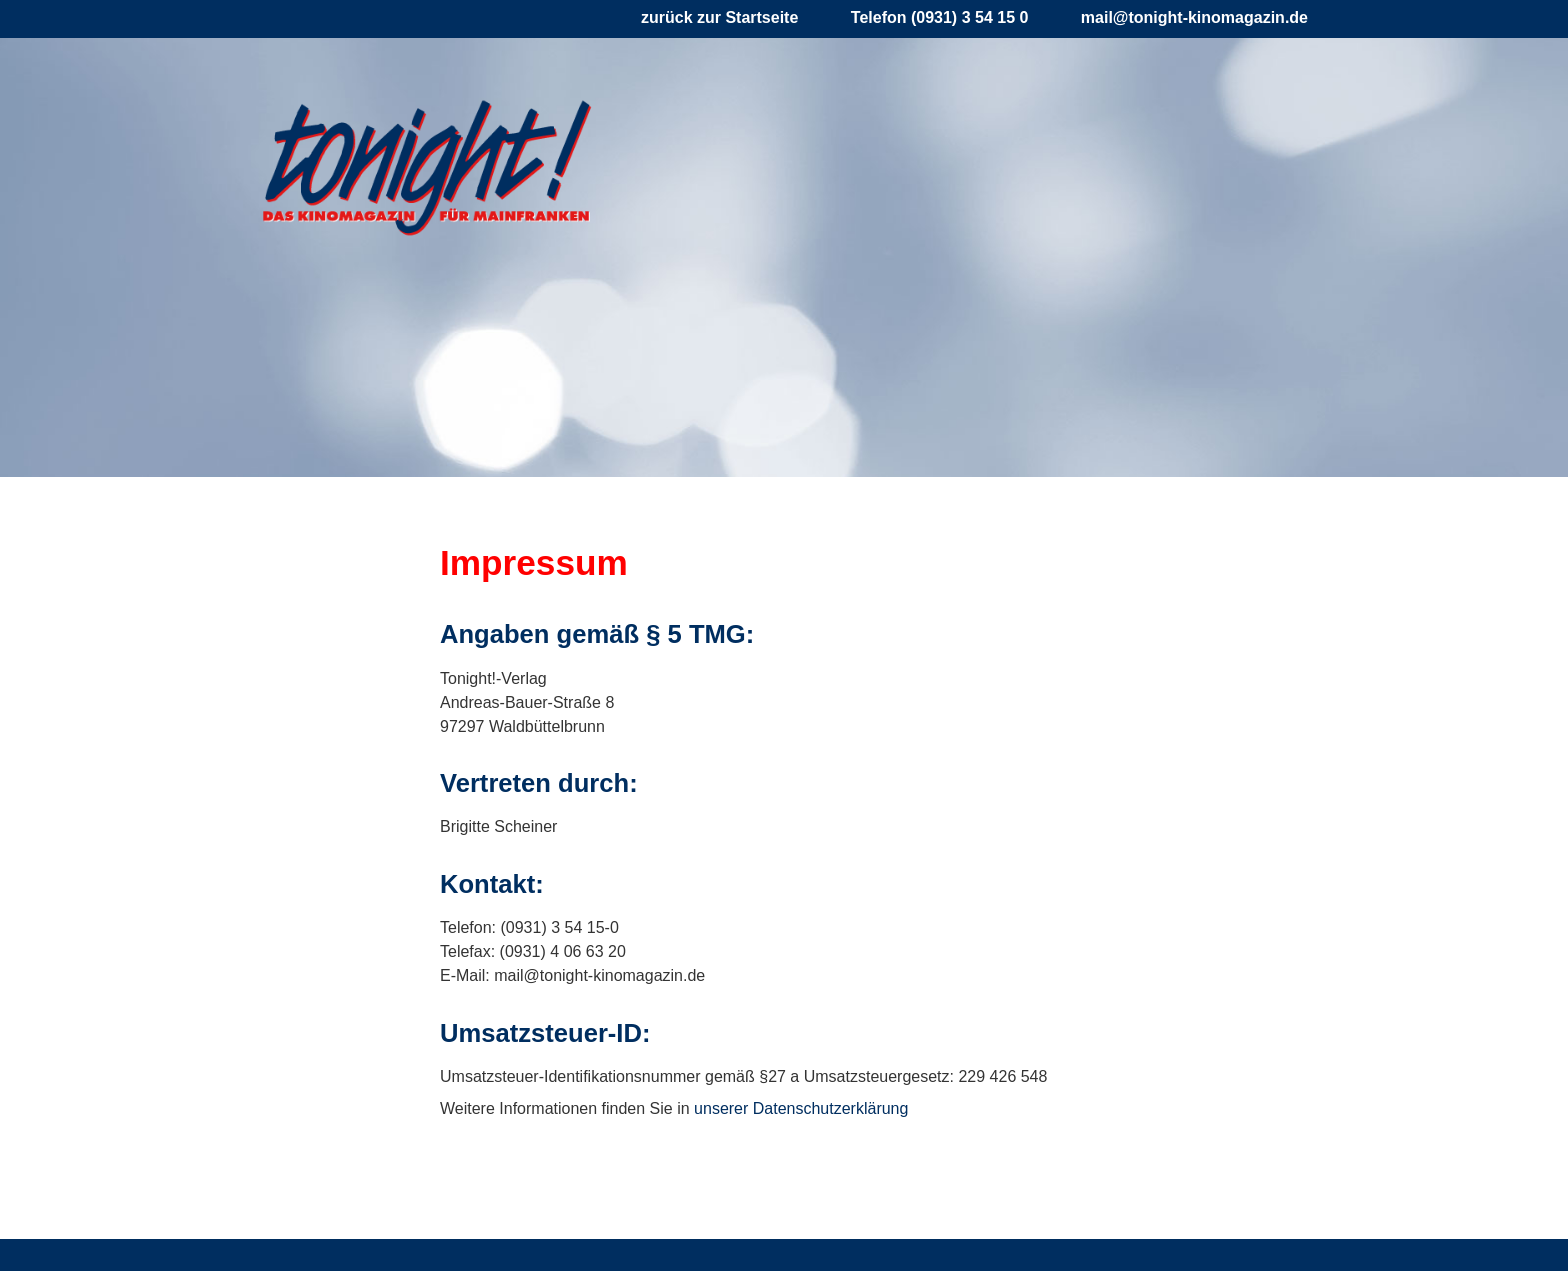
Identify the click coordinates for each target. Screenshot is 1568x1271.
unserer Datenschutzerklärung (801, 1108)
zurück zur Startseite (719, 17)
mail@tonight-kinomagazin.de (1194, 17)
